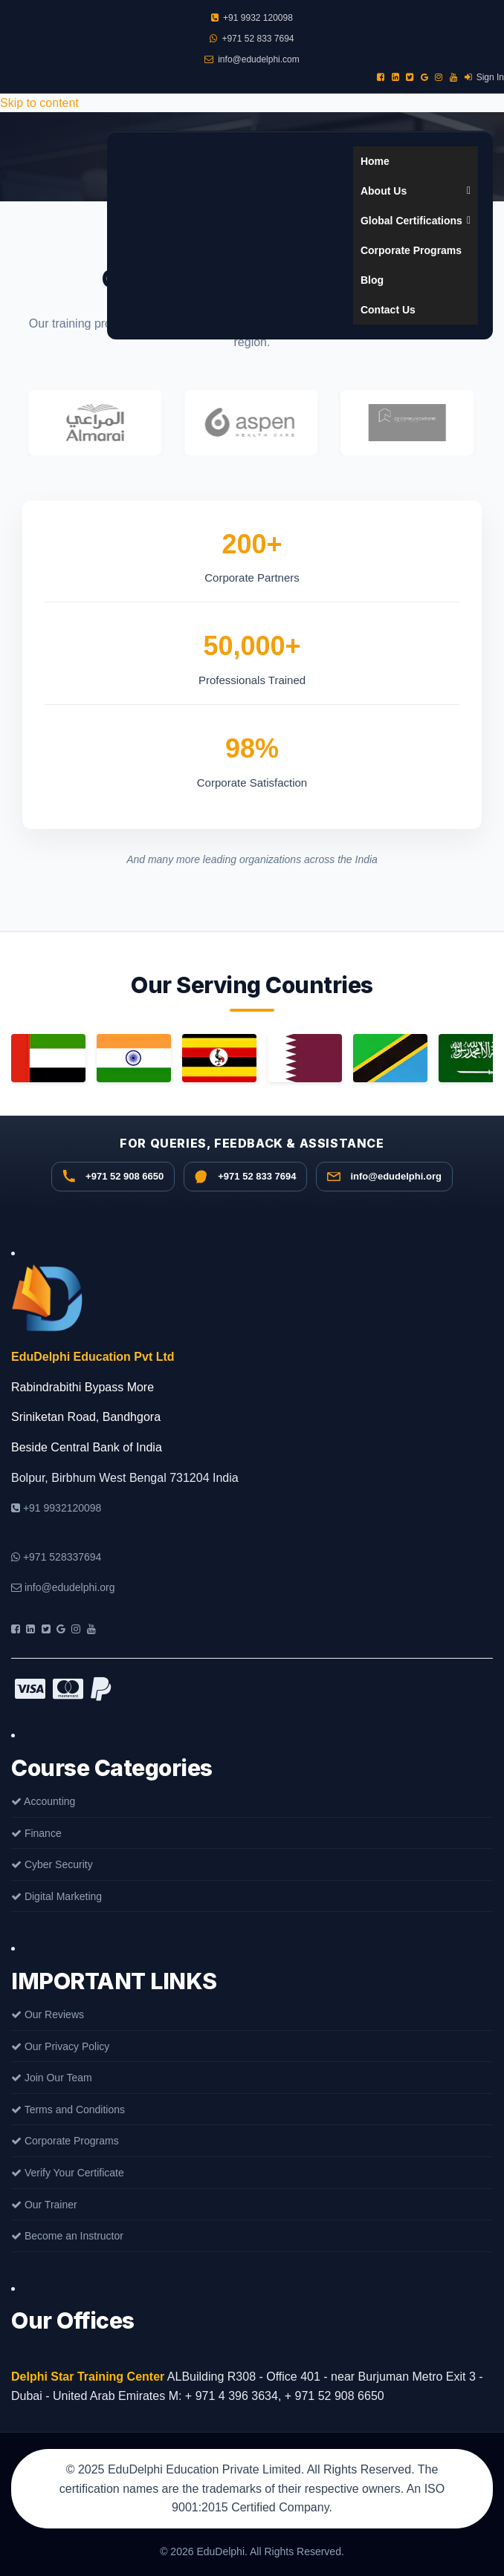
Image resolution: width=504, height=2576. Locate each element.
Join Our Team (51, 2078)
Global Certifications (416, 220)
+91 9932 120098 (252, 18)
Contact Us (388, 310)
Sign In (484, 77)
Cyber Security (52, 1864)
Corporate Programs (411, 250)
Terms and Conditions (68, 2109)
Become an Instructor (67, 2236)
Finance (36, 1833)
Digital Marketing (56, 1896)
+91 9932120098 (56, 1508)
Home (375, 161)
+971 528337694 (56, 1557)
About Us (416, 191)
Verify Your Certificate (67, 2173)
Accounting (43, 1801)
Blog (372, 280)
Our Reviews (47, 2014)
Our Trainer (44, 2205)
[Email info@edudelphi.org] (384, 1176)
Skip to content (39, 103)
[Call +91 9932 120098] (113, 1176)
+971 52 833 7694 (252, 38)
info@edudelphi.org (63, 1587)
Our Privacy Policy (60, 2046)
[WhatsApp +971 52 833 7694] (245, 1176)
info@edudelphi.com (252, 59)
